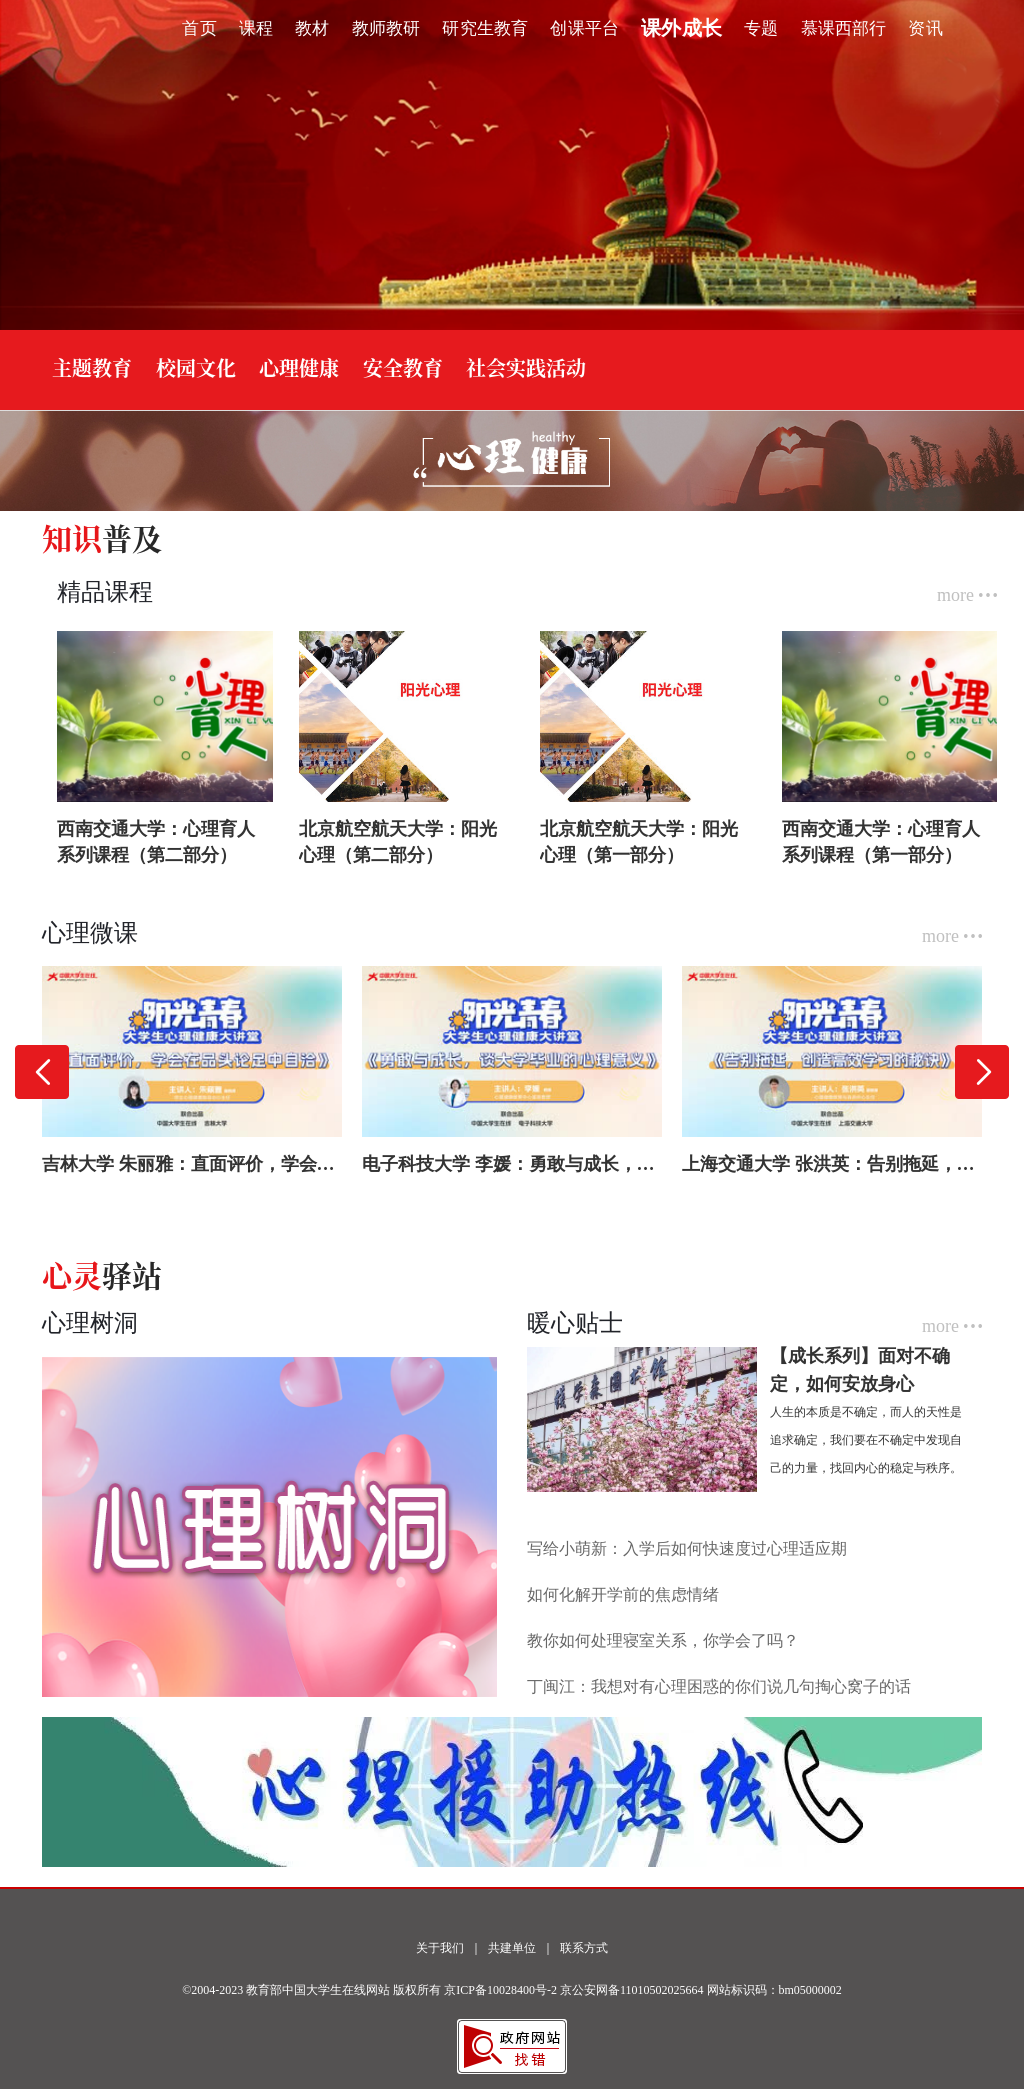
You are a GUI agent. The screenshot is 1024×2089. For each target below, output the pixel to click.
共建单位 (512, 1948)
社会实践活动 (526, 367)
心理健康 (299, 367)
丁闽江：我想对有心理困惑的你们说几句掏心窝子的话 (719, 1686)
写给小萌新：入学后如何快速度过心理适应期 (687, 1548)
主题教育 (92, 367)
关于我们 (440, 1948)
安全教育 (403, 367)
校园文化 (196, 367)
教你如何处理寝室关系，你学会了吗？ (663, 1640)
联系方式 (584, 1948)
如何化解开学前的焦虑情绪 (623, 1594)
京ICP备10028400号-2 (500, 1990)
